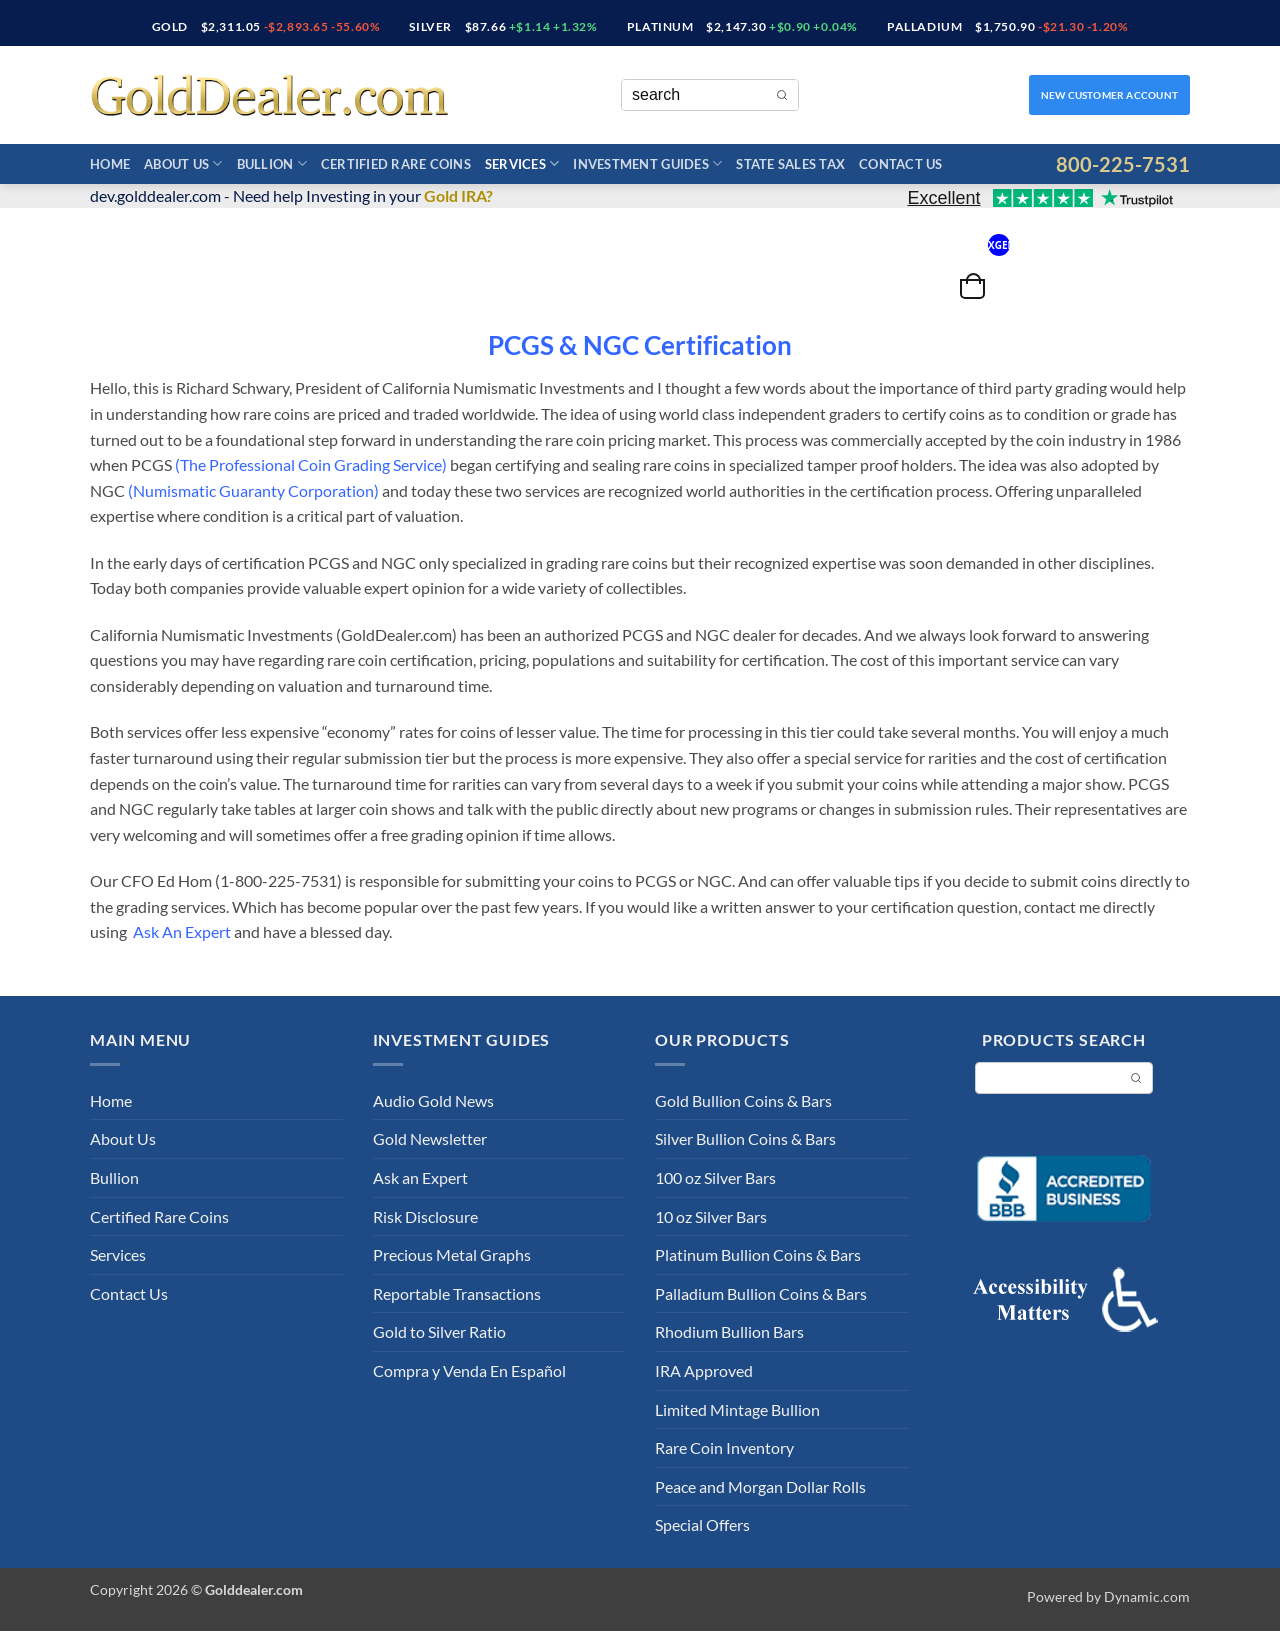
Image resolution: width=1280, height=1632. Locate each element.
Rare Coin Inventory (724, 1447)
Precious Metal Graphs (452, 1254)
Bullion (272, 163)
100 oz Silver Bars (715, 1177)
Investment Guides (647, 163)
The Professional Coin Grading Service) (313, 464)
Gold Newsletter (430, 1138)
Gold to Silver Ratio (439, 1331)
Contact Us (901, 164)
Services (522, 163)
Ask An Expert (183, 931)
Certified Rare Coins (396, 164)
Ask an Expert (420, 1177)
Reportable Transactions (457, 1293)
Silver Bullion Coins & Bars (745, 1138)
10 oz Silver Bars (711, 1216)
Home (110, 164)
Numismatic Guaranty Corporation (253, 490)
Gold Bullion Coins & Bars (743, 1100)
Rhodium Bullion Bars (729, 1331)
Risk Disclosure (425, 1216)
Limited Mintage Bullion (737, 1409)
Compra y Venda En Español (469, 1370)
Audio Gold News (433, 1100)
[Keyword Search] (693, 95)
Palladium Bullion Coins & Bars (761, 1293)
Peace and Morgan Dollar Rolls (760, 1486)
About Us (183, 163)
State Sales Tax (790, 164)
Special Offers (702, 1524)
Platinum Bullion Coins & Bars (758, 1254)
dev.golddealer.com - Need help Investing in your (291, 195)
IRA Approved (704, 1370)
